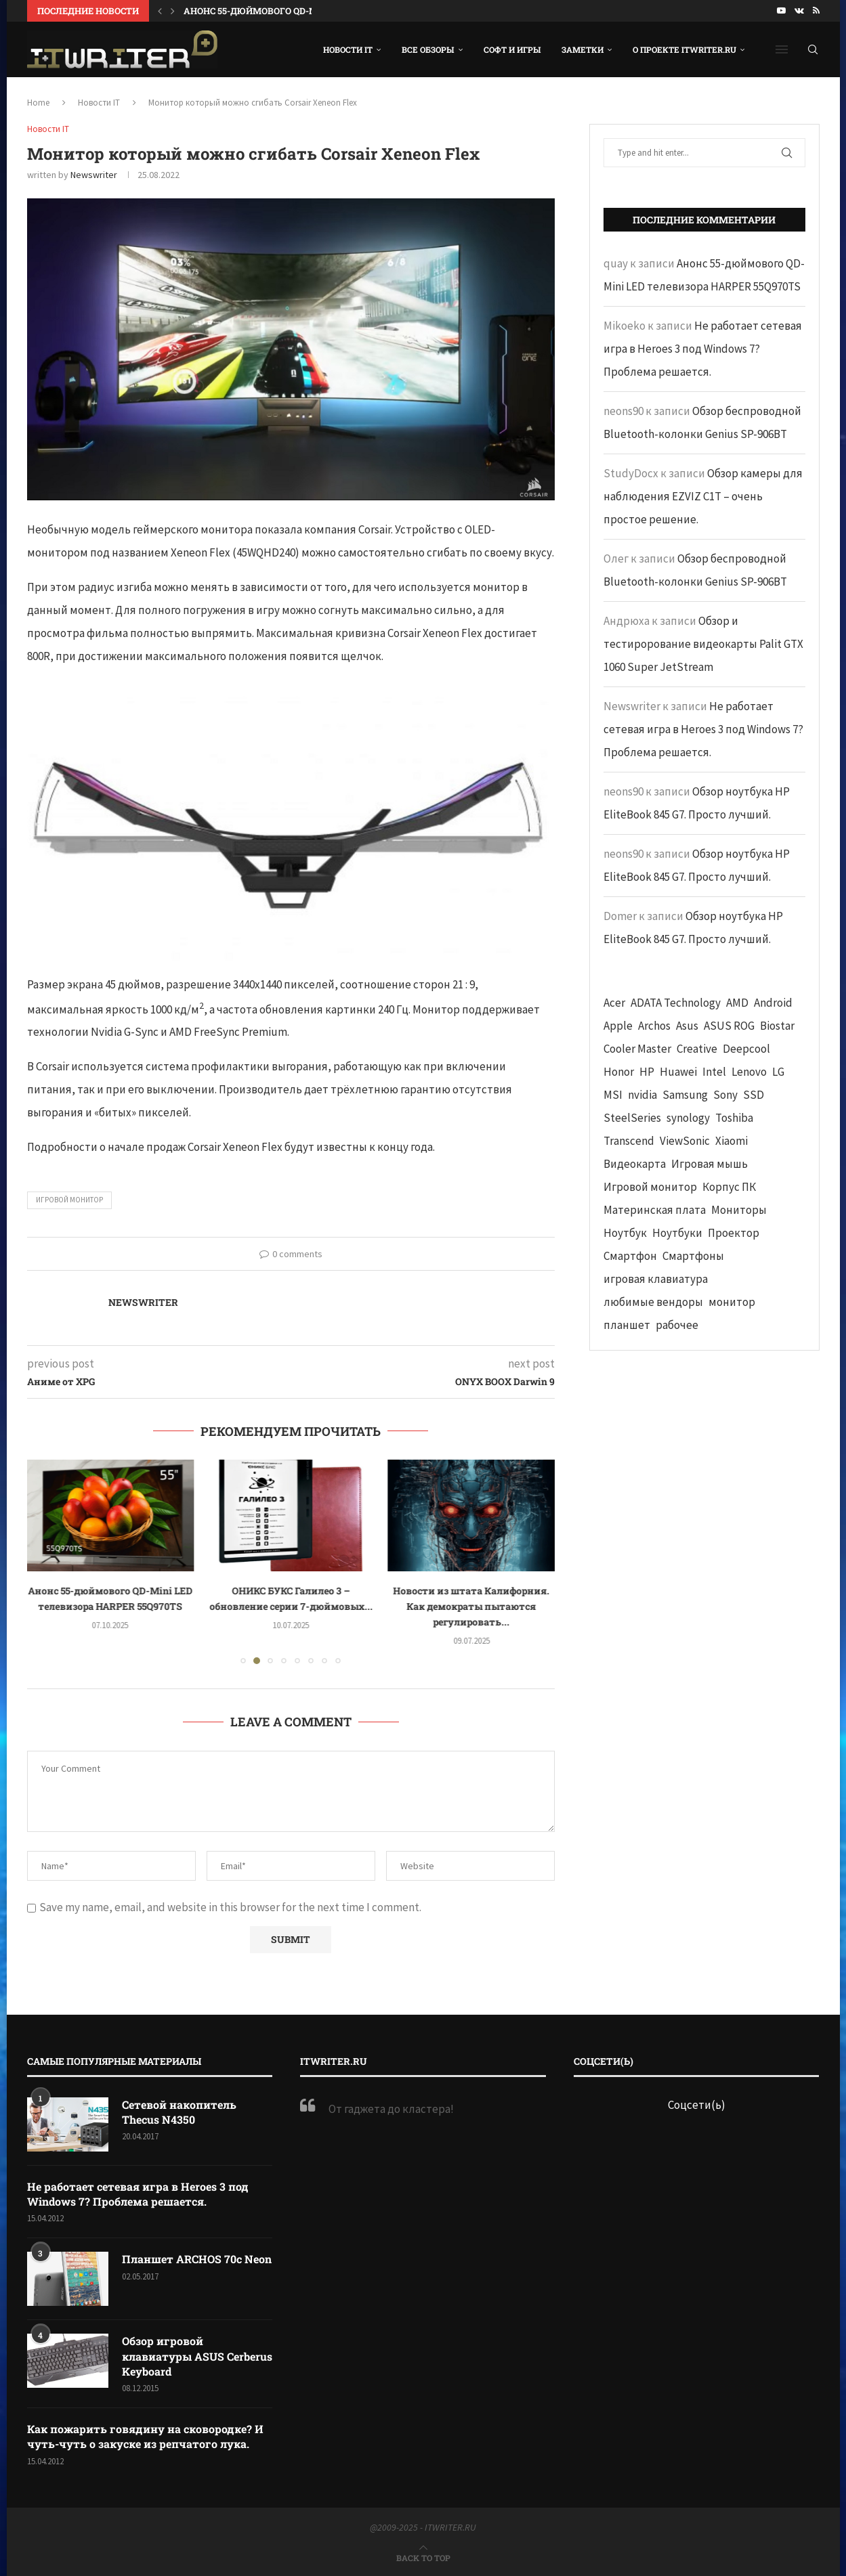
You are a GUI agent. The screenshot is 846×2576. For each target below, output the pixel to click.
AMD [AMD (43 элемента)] (737, 1002)
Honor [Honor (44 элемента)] (619, 1071)
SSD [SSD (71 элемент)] (753, 1094)
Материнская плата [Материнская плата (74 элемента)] (655, 1209)
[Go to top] (423, 2557)
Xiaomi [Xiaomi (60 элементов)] (731, 1140)
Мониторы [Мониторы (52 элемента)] (739, 1209)
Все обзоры (428, 49)
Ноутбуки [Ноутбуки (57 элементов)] (677, 1232)
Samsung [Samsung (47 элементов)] (685, 1094)
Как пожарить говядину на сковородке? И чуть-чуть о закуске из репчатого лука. (145, 2436)
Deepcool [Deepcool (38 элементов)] (746, 1048)
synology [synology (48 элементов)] (688, 1117)
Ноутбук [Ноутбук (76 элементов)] (625, 1232)
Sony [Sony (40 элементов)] (725, 1094)
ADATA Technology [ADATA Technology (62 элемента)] (676, 1002)
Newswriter (93, 175)
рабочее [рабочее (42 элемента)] (677, 1324)
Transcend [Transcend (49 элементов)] (629, 1140)
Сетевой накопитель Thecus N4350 (179, 2111)
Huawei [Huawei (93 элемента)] (678, 1071)
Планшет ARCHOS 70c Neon (197, 2259)
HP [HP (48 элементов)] (646, 1071)
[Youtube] (781, 11)
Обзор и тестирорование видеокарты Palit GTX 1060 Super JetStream (703, 643)
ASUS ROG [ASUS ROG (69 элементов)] (729, 1025)
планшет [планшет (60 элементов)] (627, 1324)
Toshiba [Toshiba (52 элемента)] (734, 1117)
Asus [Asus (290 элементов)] (687, 1025)
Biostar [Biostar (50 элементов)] (777, 1025)
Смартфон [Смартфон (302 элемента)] (630, 1255)
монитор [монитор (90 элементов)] (731, 1301)
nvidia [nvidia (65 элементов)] (642, 1094)
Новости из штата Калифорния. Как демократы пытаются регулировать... (472, 1606)
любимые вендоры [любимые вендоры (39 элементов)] (653, 1301)
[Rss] (816, 11)
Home (38, 102)
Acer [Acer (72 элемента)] (614, 1002)
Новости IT (348, 49)
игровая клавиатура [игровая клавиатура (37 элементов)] (656, 1278)
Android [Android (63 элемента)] (773, 1002)
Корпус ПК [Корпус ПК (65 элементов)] (729, 1186)
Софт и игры (512, 49)
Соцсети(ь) (696, 2104)
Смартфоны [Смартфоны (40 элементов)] (693, 1255)
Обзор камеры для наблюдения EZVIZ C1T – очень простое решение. (703, 496)
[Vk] (799, 11)
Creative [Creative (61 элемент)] (697, 1048)
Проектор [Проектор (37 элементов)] (733, 1232)
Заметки (583, 49)
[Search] (813, 49)
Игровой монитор (69, 1199)
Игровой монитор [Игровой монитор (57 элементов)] (650, 1186)
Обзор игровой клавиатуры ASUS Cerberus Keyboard (197, 2356)
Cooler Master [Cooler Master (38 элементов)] (637, 1048)
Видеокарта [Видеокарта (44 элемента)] (635, 1163)
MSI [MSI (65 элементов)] (613, 1094)
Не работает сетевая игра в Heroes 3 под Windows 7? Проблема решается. (703, 348)
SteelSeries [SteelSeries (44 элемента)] (632, 1117)
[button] (159, 11)
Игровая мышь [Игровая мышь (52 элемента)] (709, 1163)
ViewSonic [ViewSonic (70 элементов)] (685, 1140)
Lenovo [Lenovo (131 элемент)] (749, 1071)
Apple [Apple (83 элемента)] (618, 1025)
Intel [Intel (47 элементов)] (714, 1071)
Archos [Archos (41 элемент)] (654, 1025)
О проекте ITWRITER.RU (684, 49)
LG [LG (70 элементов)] (778, 1071)
